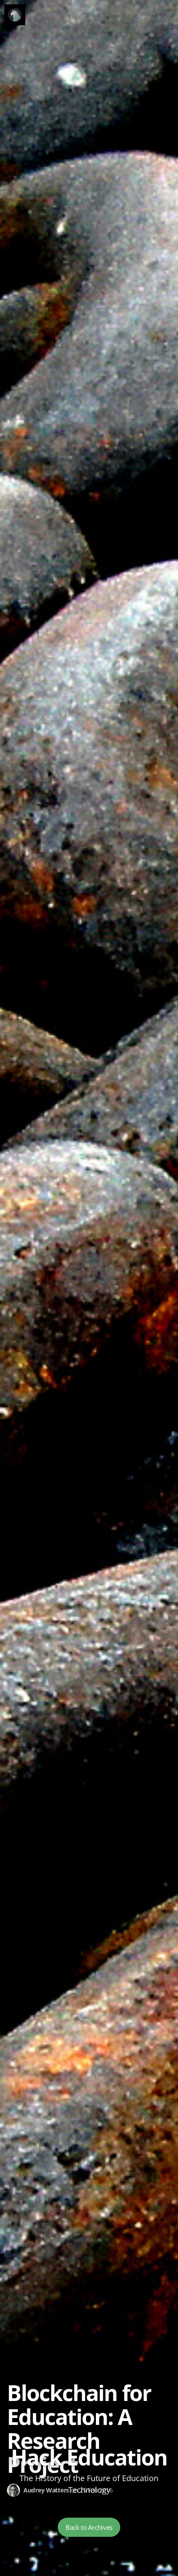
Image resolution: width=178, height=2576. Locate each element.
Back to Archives (89, 2527)
